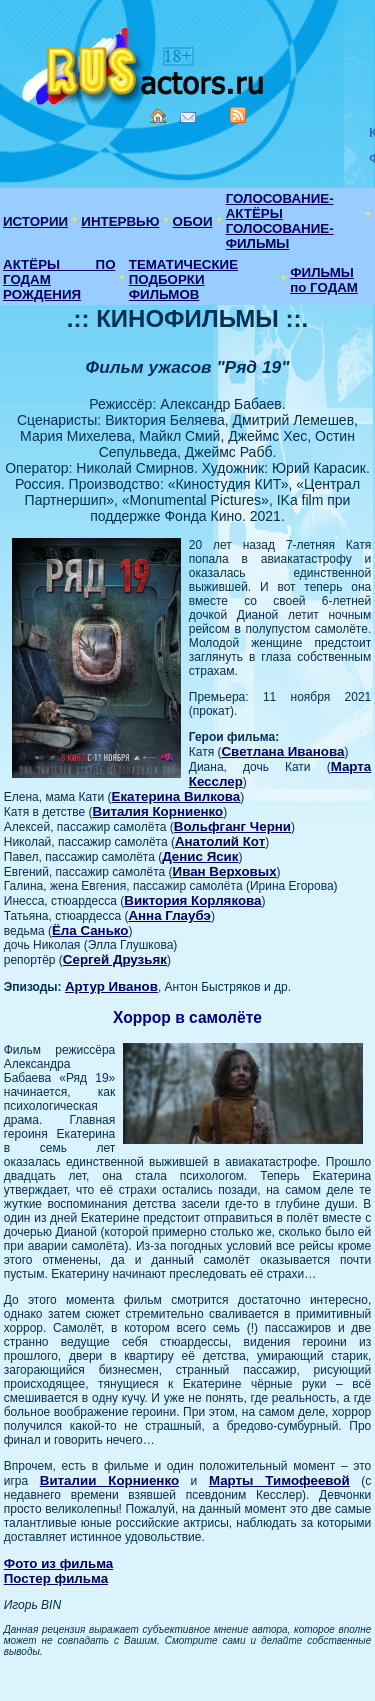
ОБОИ (193, 221)
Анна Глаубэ (169, 915)
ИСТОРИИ (35, 221)
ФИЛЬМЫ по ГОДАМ (324, 280)
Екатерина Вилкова (176, 796)
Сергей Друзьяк (115, 959)
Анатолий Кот (220, 841)
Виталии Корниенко (109, 1480)
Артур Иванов (111, 986)
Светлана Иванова (282, 751)
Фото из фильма (59, 1563)
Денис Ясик (200, 856)
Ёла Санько (90, 930)
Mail (188, 117)
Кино (145, 62)
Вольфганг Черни (232, 826)
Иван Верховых (225, 871)
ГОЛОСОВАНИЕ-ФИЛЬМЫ (280, 236)
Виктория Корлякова (192, 900)
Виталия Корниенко (158, 811)
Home (158, 116)
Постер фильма (56, 1578)
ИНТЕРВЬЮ (120, 221)
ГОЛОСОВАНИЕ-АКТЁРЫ (280, 206)
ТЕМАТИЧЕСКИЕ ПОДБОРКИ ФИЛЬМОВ (183, 279)
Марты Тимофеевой (279, 1480)
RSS (238, 115)
